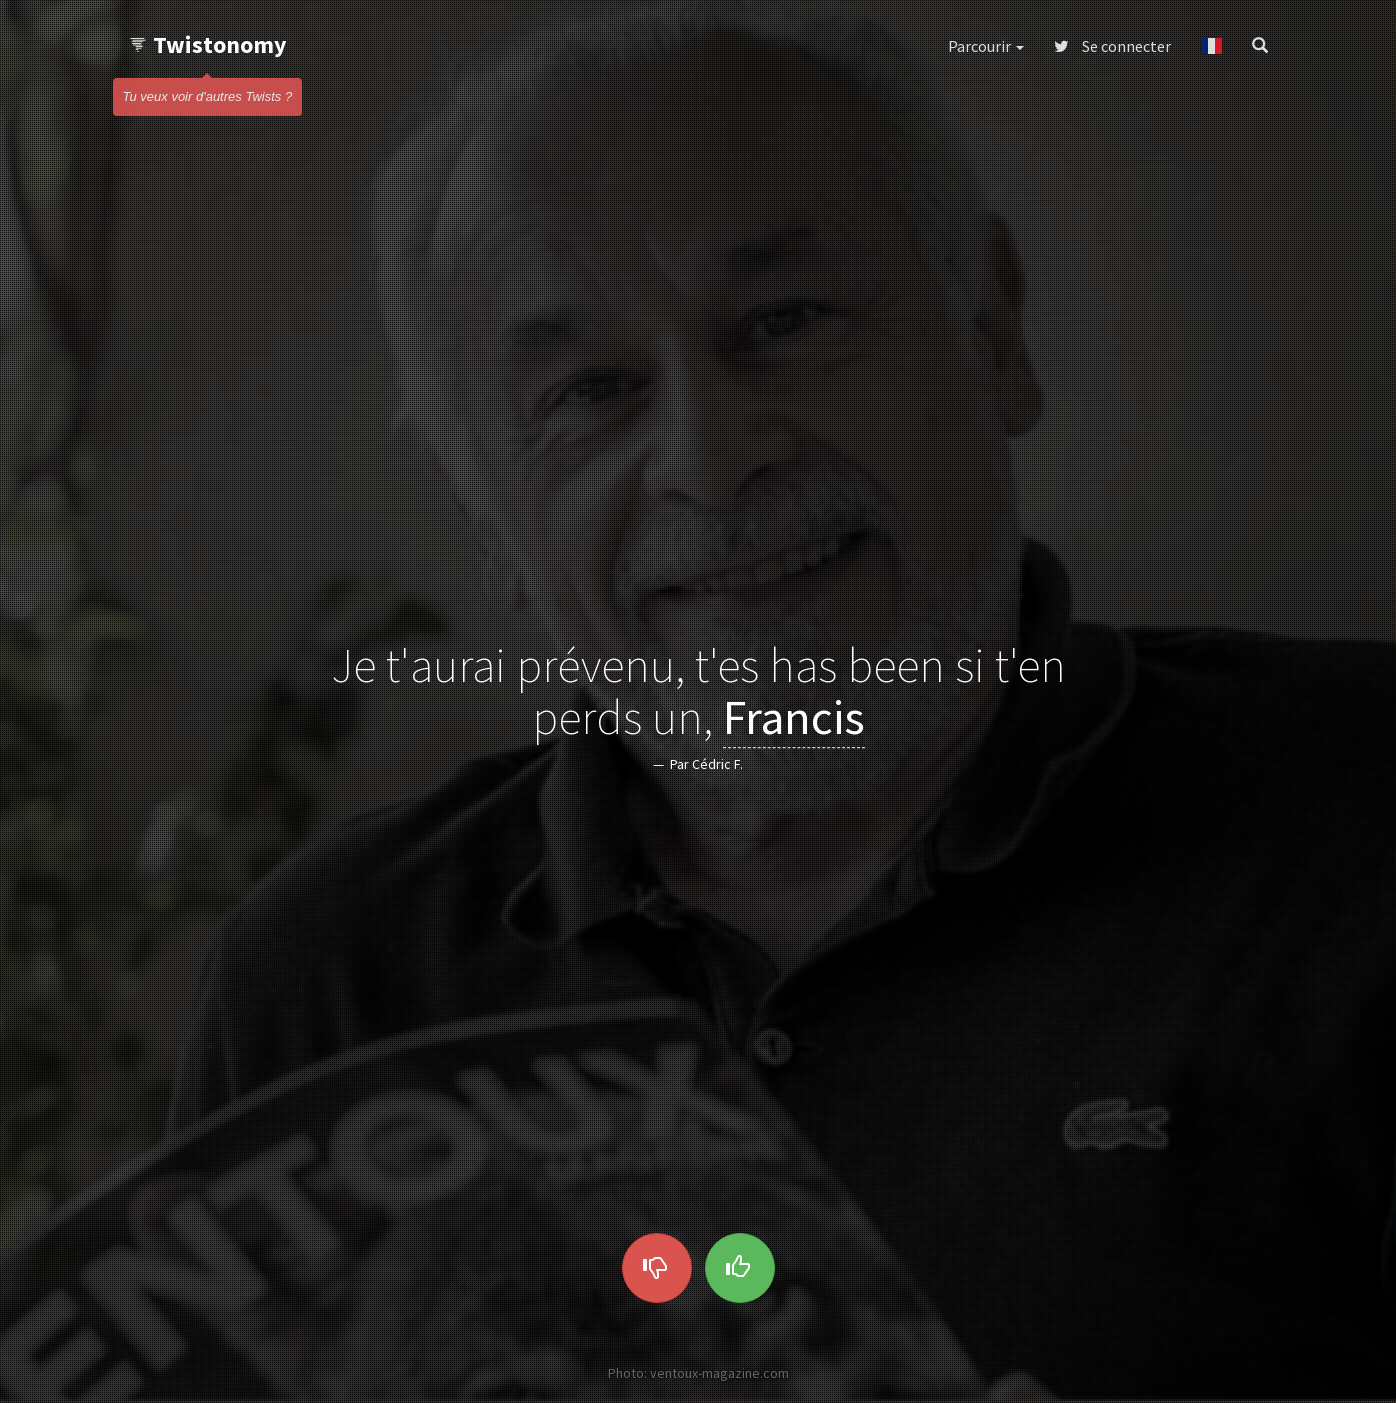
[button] (1211, 46)
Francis (794, 718)
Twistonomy (207, 44)
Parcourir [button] (986, 46)
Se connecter (1112, 46)
